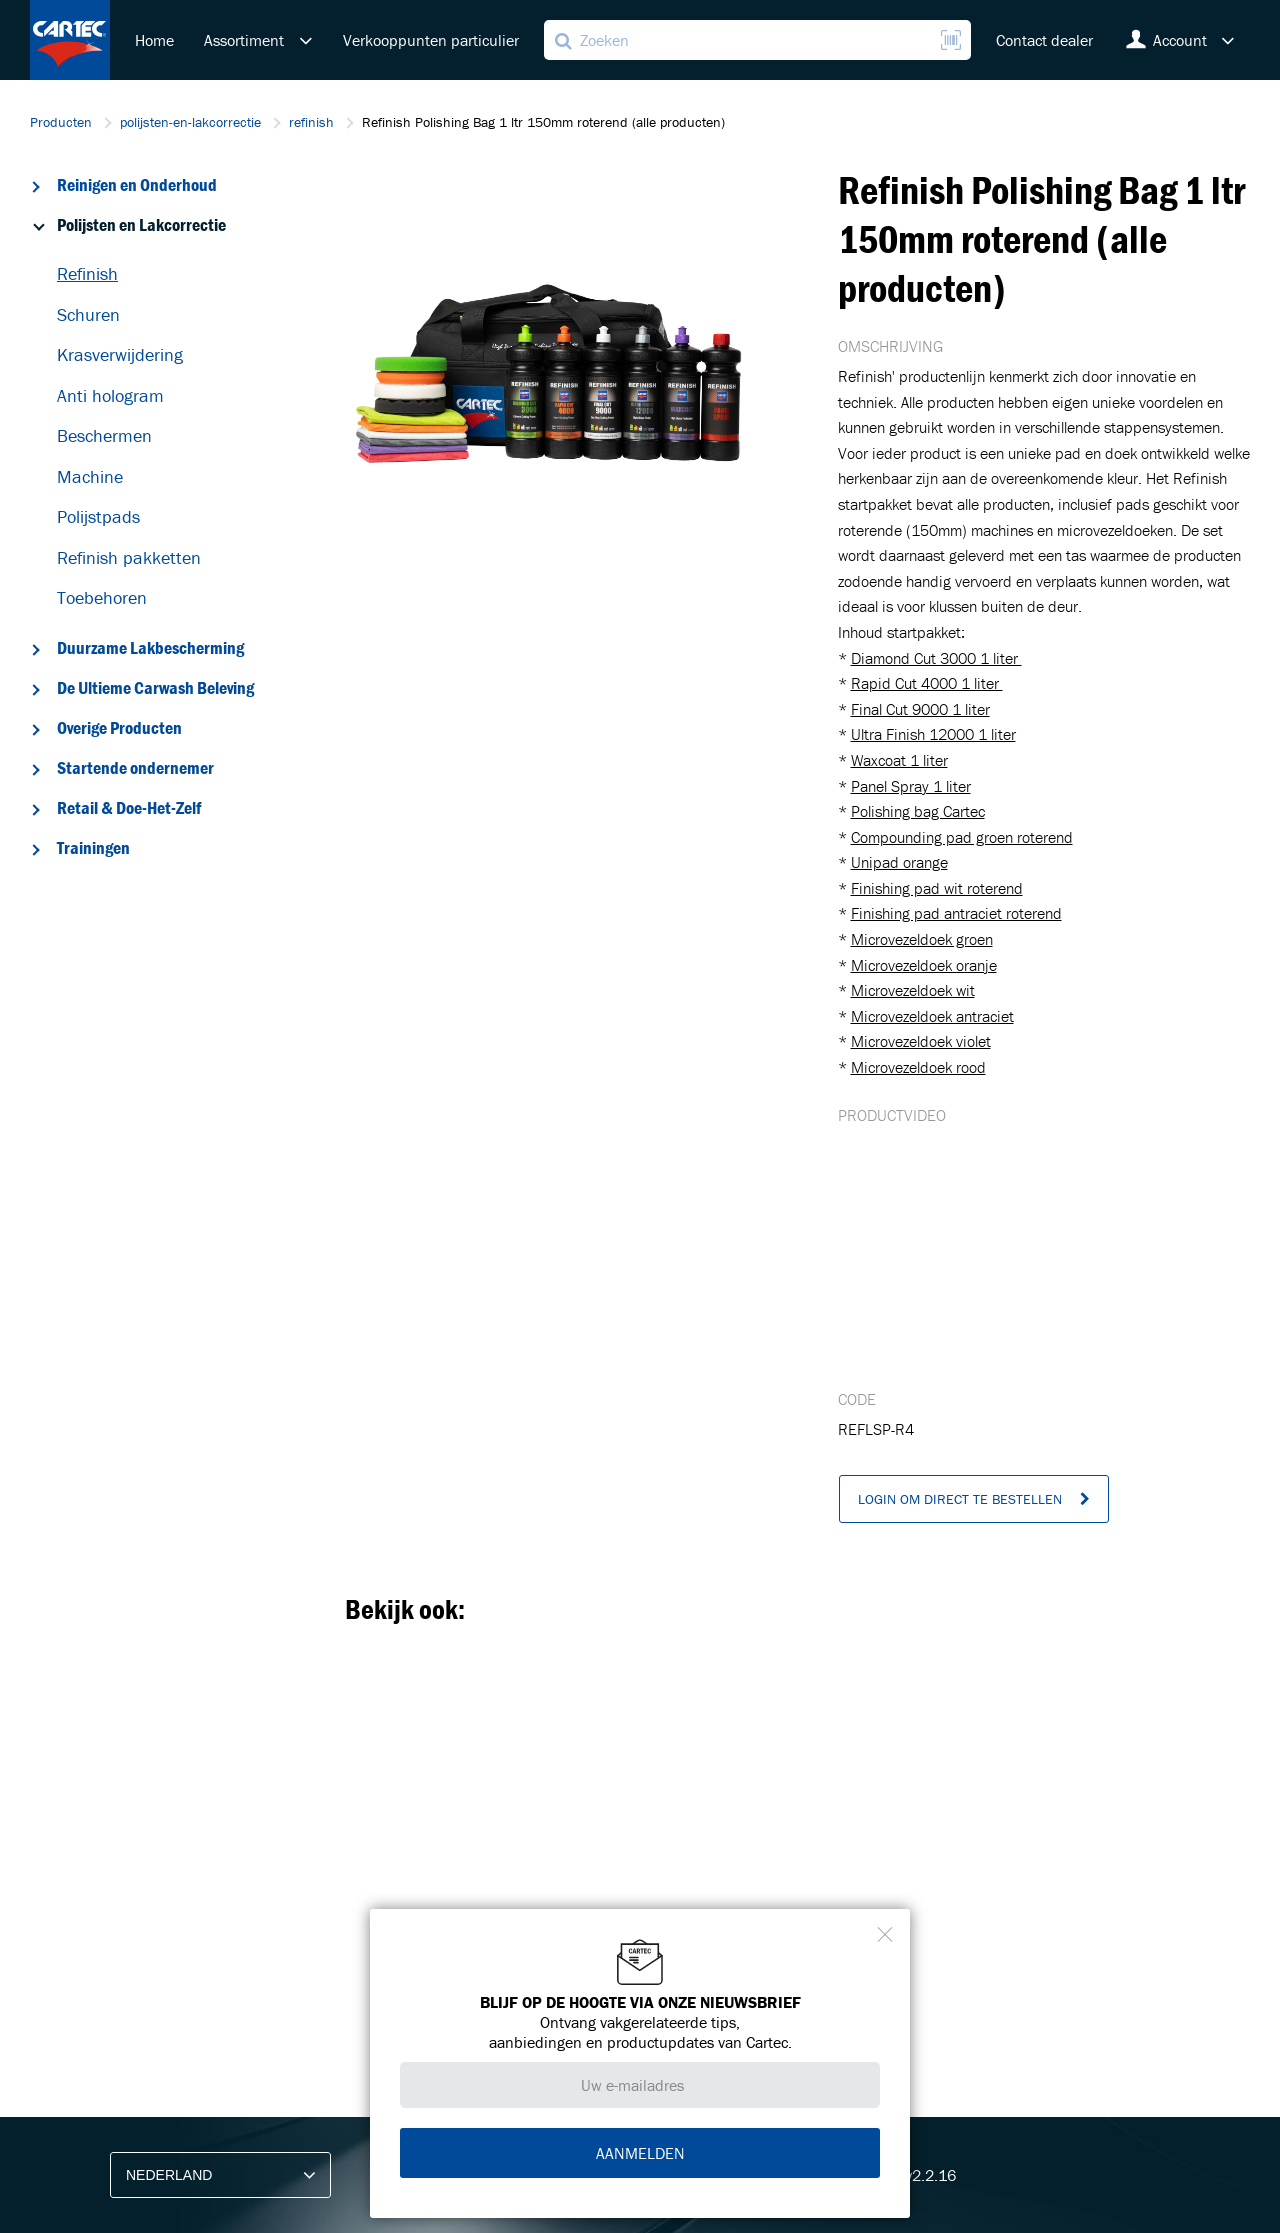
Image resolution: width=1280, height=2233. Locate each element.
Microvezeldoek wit (913, 990)
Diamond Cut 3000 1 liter (936, 658)
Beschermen (104, 435)
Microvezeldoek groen (922, 939)
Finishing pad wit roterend (937, 888)
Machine (90, 476)
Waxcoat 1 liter (899, 760)
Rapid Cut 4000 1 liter (927, 683)
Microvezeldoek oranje (924, 965)
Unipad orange (899, 862)
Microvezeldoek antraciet (932, 1016)
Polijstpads (98, 516)
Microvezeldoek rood (918, 1067)
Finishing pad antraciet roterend (956, 913)
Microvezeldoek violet (921, 1041)
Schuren (88, 314)
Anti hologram (110, 395)
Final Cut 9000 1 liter (920, 709)
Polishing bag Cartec (918, 811)
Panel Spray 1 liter (911, 786)
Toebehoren (102, 597)
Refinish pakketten (129, 557)
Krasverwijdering (120, 354)
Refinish (87, 273)
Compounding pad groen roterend (962, 837)
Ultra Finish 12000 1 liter (933, 734)
